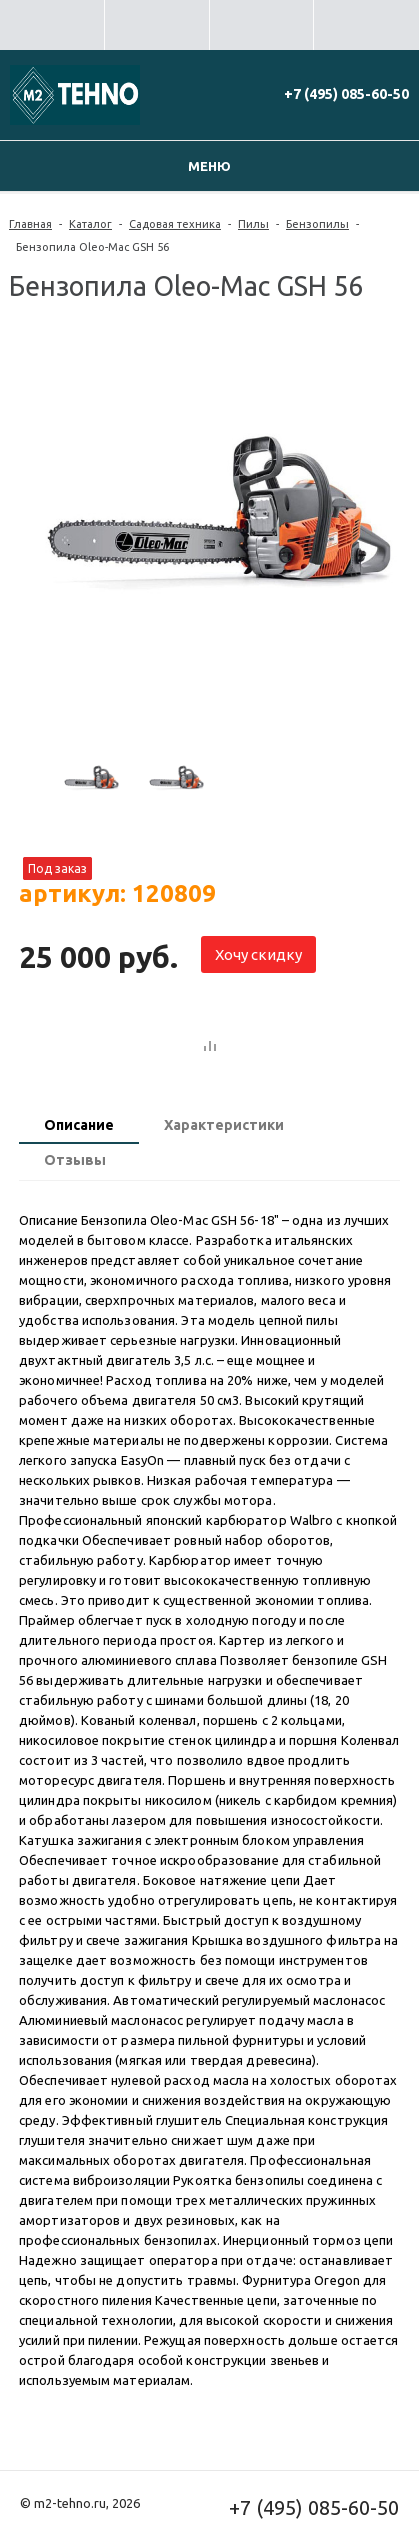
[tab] (79, 1127)
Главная (30, 224)
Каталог (90, 224)
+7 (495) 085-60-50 (346, 94)
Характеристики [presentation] (224, 1125)
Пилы (253, 224)
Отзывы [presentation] (75, 1160)
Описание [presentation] (79, 1125)
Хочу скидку (258, 954)
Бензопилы (317, 224)
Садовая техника (175, 224)
